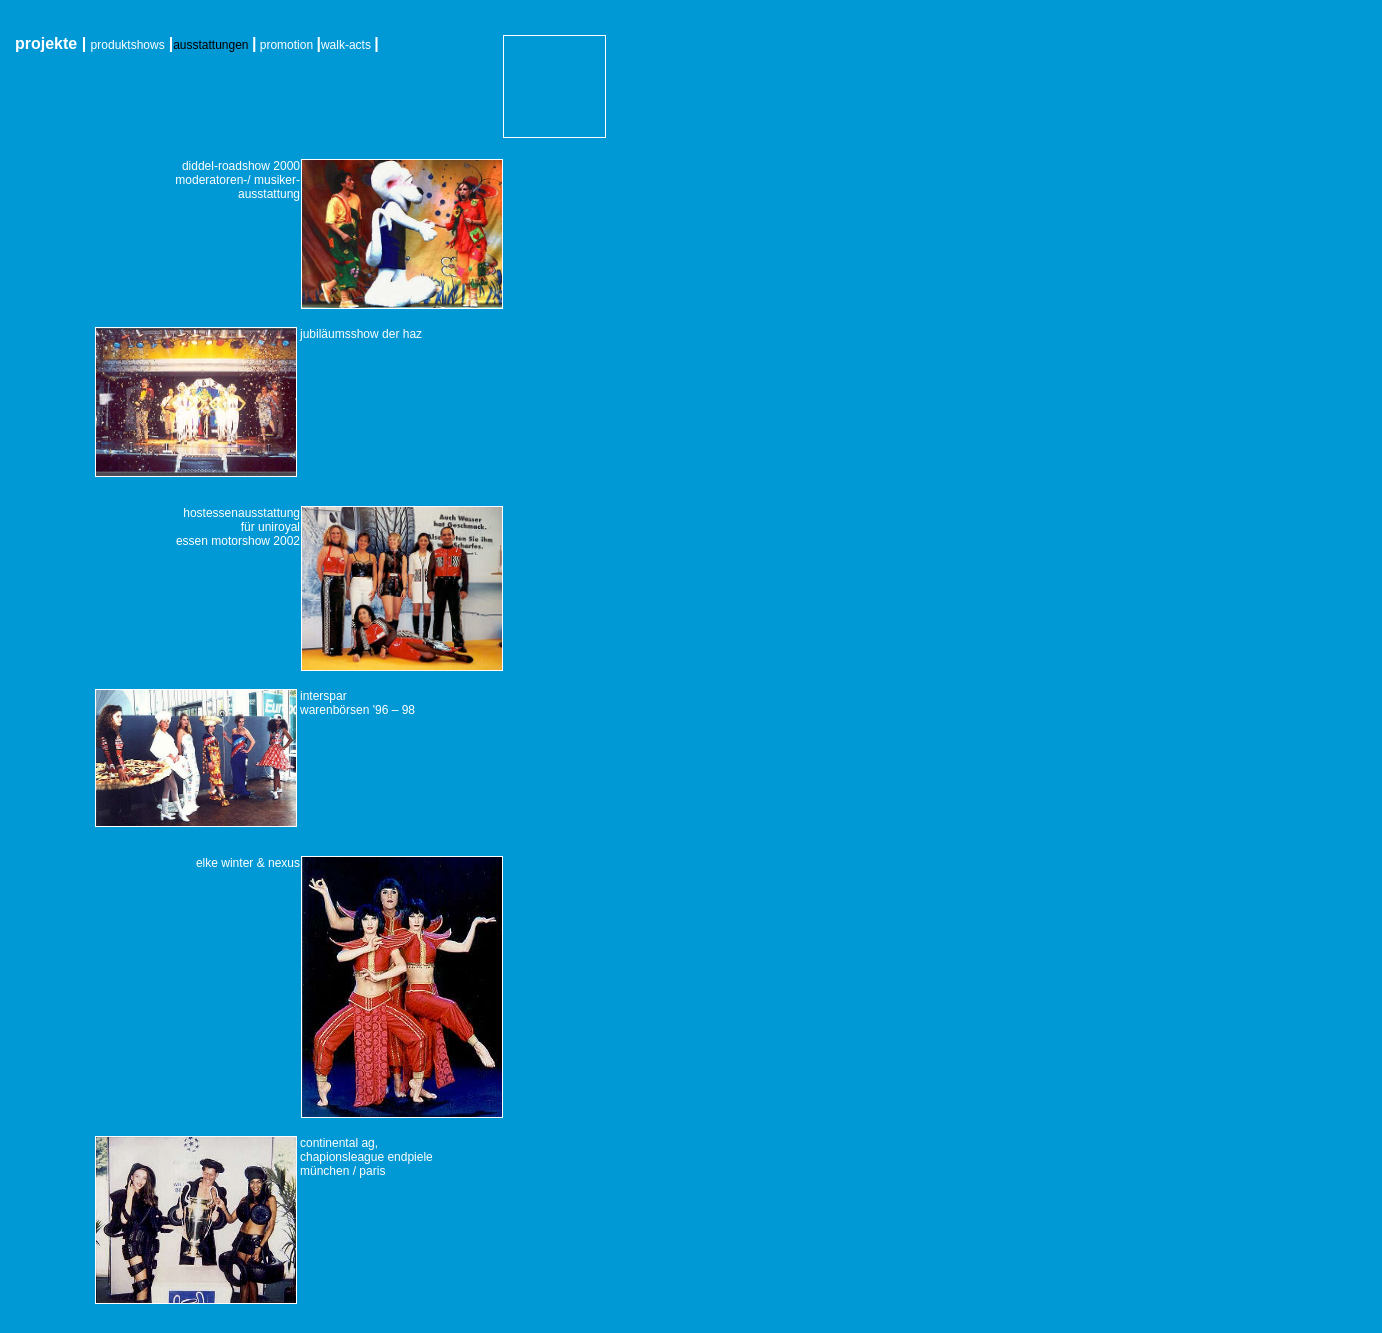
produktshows (128, 45)
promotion (286, 45)
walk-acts (346, 45)
